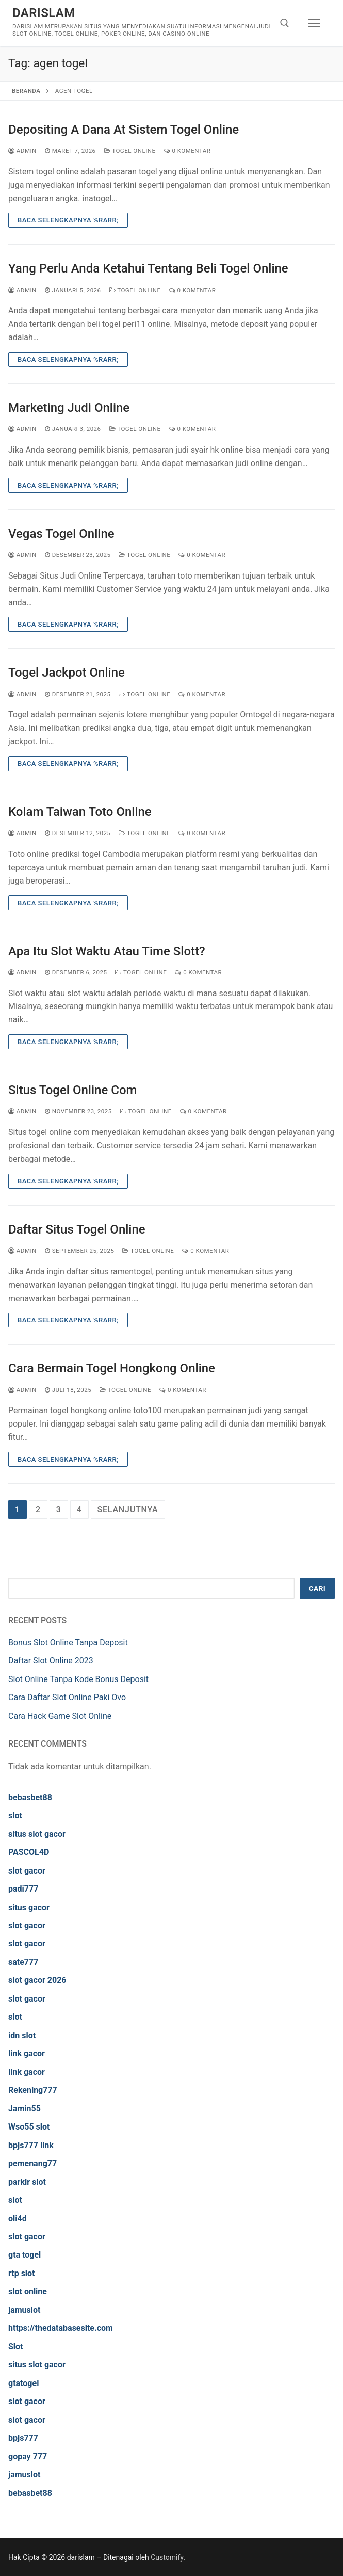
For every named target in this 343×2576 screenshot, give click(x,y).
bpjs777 (23, 2438)
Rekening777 (32, 2090)
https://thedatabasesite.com (60, 2328)
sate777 (23, 1962)
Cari (317, 1588)
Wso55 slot (29, 2127)
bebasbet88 (30, 1797)
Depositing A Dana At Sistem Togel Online (123, 129)
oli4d (17, 2218)
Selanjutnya (127, 1509)
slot (15, 1815)
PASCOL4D (28, 1852)
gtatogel (23, 2383)
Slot (15, 2346)
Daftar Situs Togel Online (76, 1229)
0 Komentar (187, 150)
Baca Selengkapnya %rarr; (68, 220)
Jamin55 (24, 2109)
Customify (167, 2557)
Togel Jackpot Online (66, 672)
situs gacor (29, 1907)
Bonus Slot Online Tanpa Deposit (68, 1642)
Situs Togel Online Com (72, 1090)
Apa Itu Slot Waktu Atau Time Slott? (106, 951)
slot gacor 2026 (37, 1980)
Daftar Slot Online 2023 (50, 1661)
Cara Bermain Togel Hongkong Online (111, 1368)
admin (22, 150)
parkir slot (27, 2182)
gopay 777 (27, 2456)
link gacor (26, 2053)
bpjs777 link (31, 2145)
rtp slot (21, 2273)
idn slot (22, 2035)
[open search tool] (284, 23)
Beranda (26, 90)
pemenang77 (32, 2163)
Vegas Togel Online (61, 533)
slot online (27, 2291)
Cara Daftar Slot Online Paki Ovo (67, 1697)
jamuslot (24, 2310)
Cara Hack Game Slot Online (59, 1716)
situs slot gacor (37, 1834)
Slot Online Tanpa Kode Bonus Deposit (78, 1679)
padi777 (23, 1889)
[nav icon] (314, 23)
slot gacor (26, 1871)
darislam (43, 13)
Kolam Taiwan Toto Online (80, 812)
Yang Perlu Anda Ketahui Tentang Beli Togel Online (148, 268)
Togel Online (130, 150)
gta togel (24, 2255)
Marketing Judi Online (68, 408)
